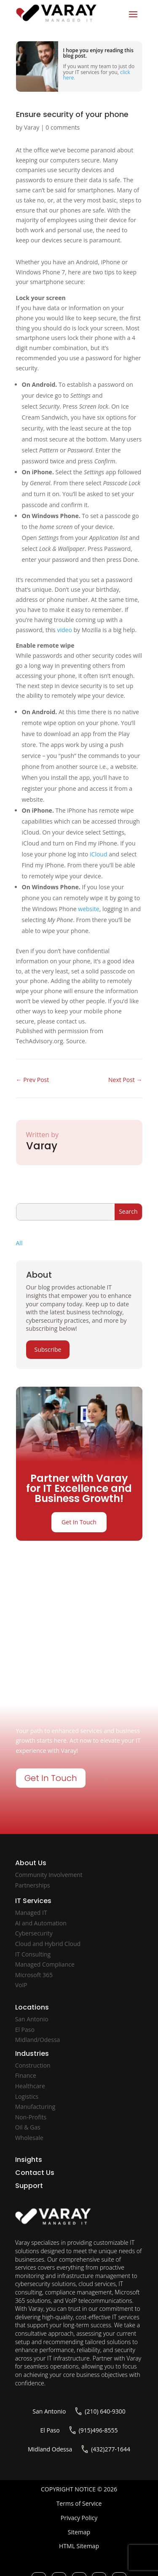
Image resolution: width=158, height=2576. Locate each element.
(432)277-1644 (110, 2449)
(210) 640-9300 (105, 2411)
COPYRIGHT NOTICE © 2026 (79, 2489)
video (64, 630)
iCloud (98, 854)
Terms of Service (79, 2503)
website (88, 909)
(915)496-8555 (98, 2430)
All (19, 1243)
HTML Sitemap (79, 2546)
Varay (32, 127)
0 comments (63, 127)
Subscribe (48, 1349)
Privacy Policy (79, 2518)
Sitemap (79, 2532)
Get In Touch (79, 1522)
